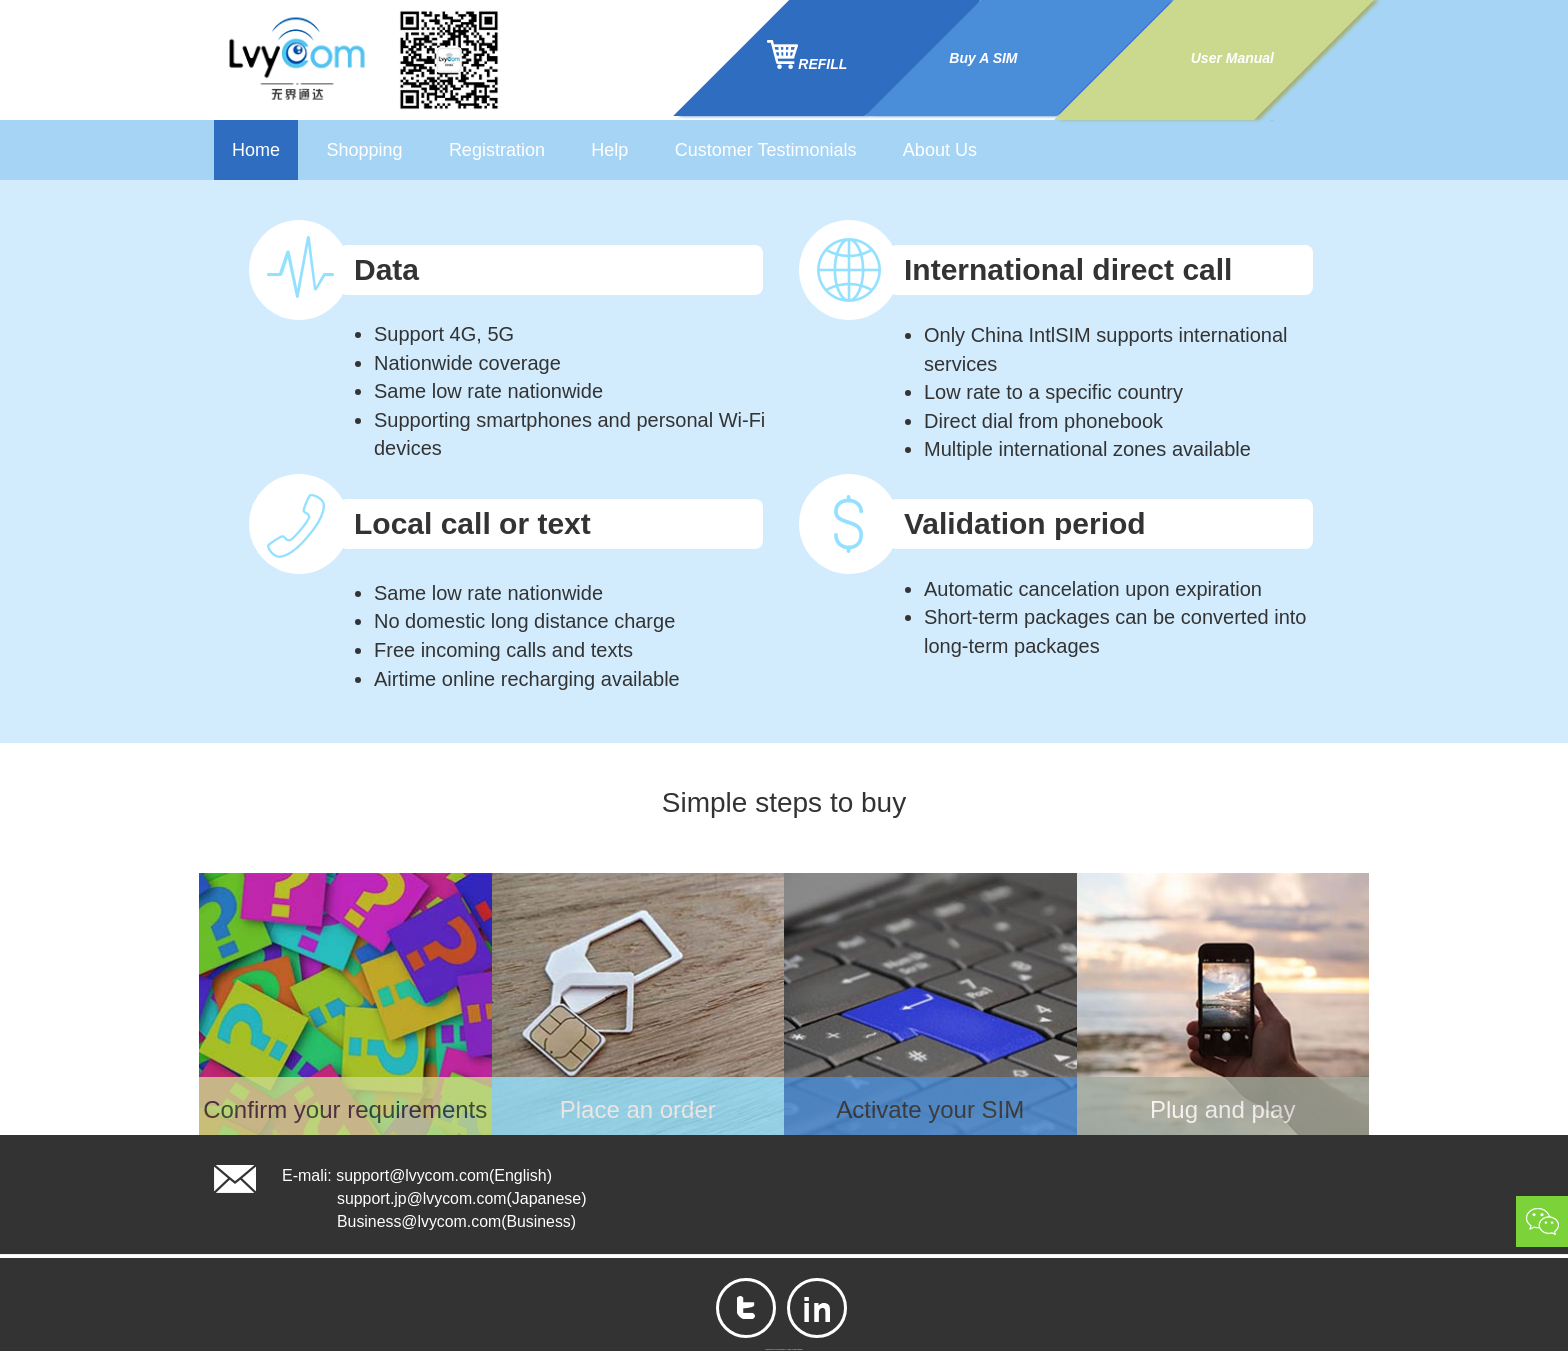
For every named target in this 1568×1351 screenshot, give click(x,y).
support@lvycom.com (413, 1175)
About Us (940, 150)
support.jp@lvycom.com (422, 1198)
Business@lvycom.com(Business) (457, 1221)
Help (609, 150)
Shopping (364, 150)
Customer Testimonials (766, 150)
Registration (497, 150)
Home (256, 150)
